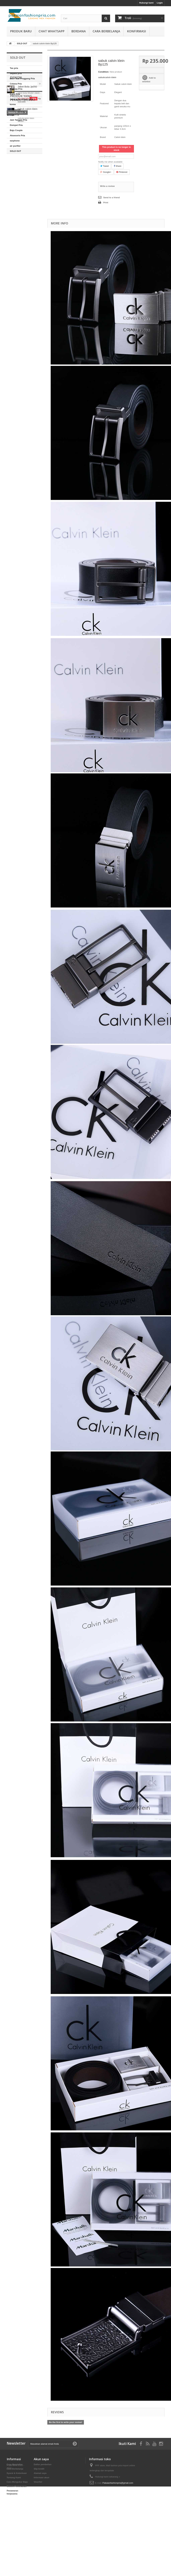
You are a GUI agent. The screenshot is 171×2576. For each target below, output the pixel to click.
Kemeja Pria (16, 89)
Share (117, 166)
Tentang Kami (14, 2477)
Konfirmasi (136, 31)
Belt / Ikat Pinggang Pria (22, 78)
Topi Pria (14, 114)
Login (160, 3)
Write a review (107, 186)
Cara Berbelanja (106, 31)
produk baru (21, 31)
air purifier (15, 146)
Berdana (78, 31)
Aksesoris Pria (17, 135)
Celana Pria (16, 83)
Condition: (103, 72)
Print (105, 202)
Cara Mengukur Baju (17, 2482)
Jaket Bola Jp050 (27, 173)
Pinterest (121, 172)
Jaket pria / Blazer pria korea (21, 102)
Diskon (16, 164)
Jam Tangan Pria (18, 120)
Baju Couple (16, 130)
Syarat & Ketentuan (17, 2473)
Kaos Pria (15, 94)
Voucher (38, 2482)
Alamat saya (40, 2473)
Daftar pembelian (42, 2464)
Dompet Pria (16, 125)
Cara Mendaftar (15, 2464)
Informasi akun (41, 2477)
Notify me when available (110, 162)
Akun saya (41, 2459)
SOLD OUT (15, 151)
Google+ (105, 172)
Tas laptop (15, 109)
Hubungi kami (146, 3)
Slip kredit (39, 2469)
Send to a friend (111, 197)
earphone (15, 140)
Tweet (104, 166)
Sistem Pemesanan (17, 2486)
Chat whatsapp (51, 31)
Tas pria (14, 68)
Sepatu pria (16, 73)
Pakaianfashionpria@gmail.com (118, 2483)
